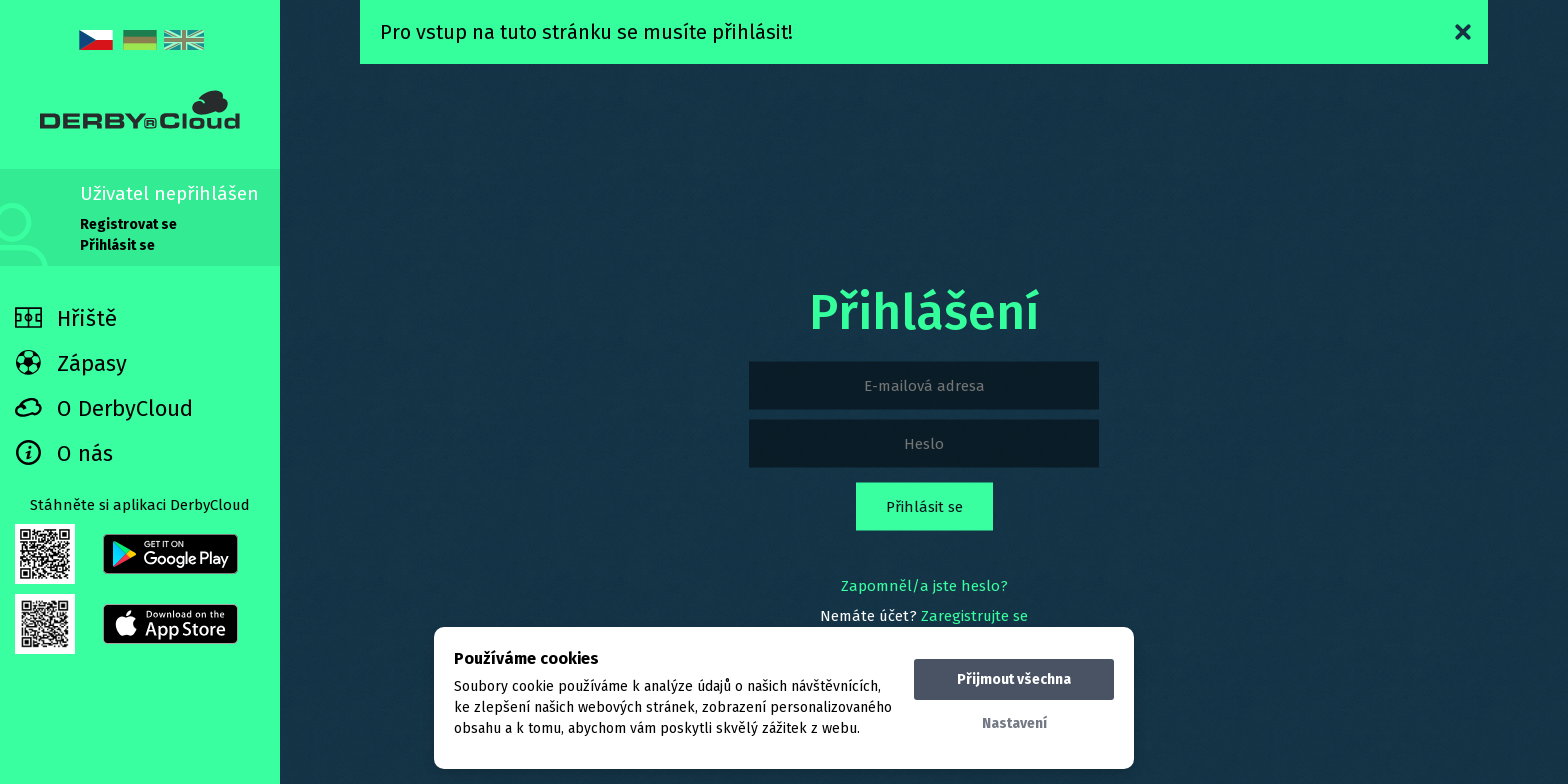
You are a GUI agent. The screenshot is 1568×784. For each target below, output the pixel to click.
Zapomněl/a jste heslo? (924, 586)
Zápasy (71, 363)
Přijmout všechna (1014, 679)
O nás (64, 453)
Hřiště (66, 318)
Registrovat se (128, 224)
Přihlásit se (117, 245)
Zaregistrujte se (974, 616)
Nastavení (1014, 723)
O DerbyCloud (104, 408)
